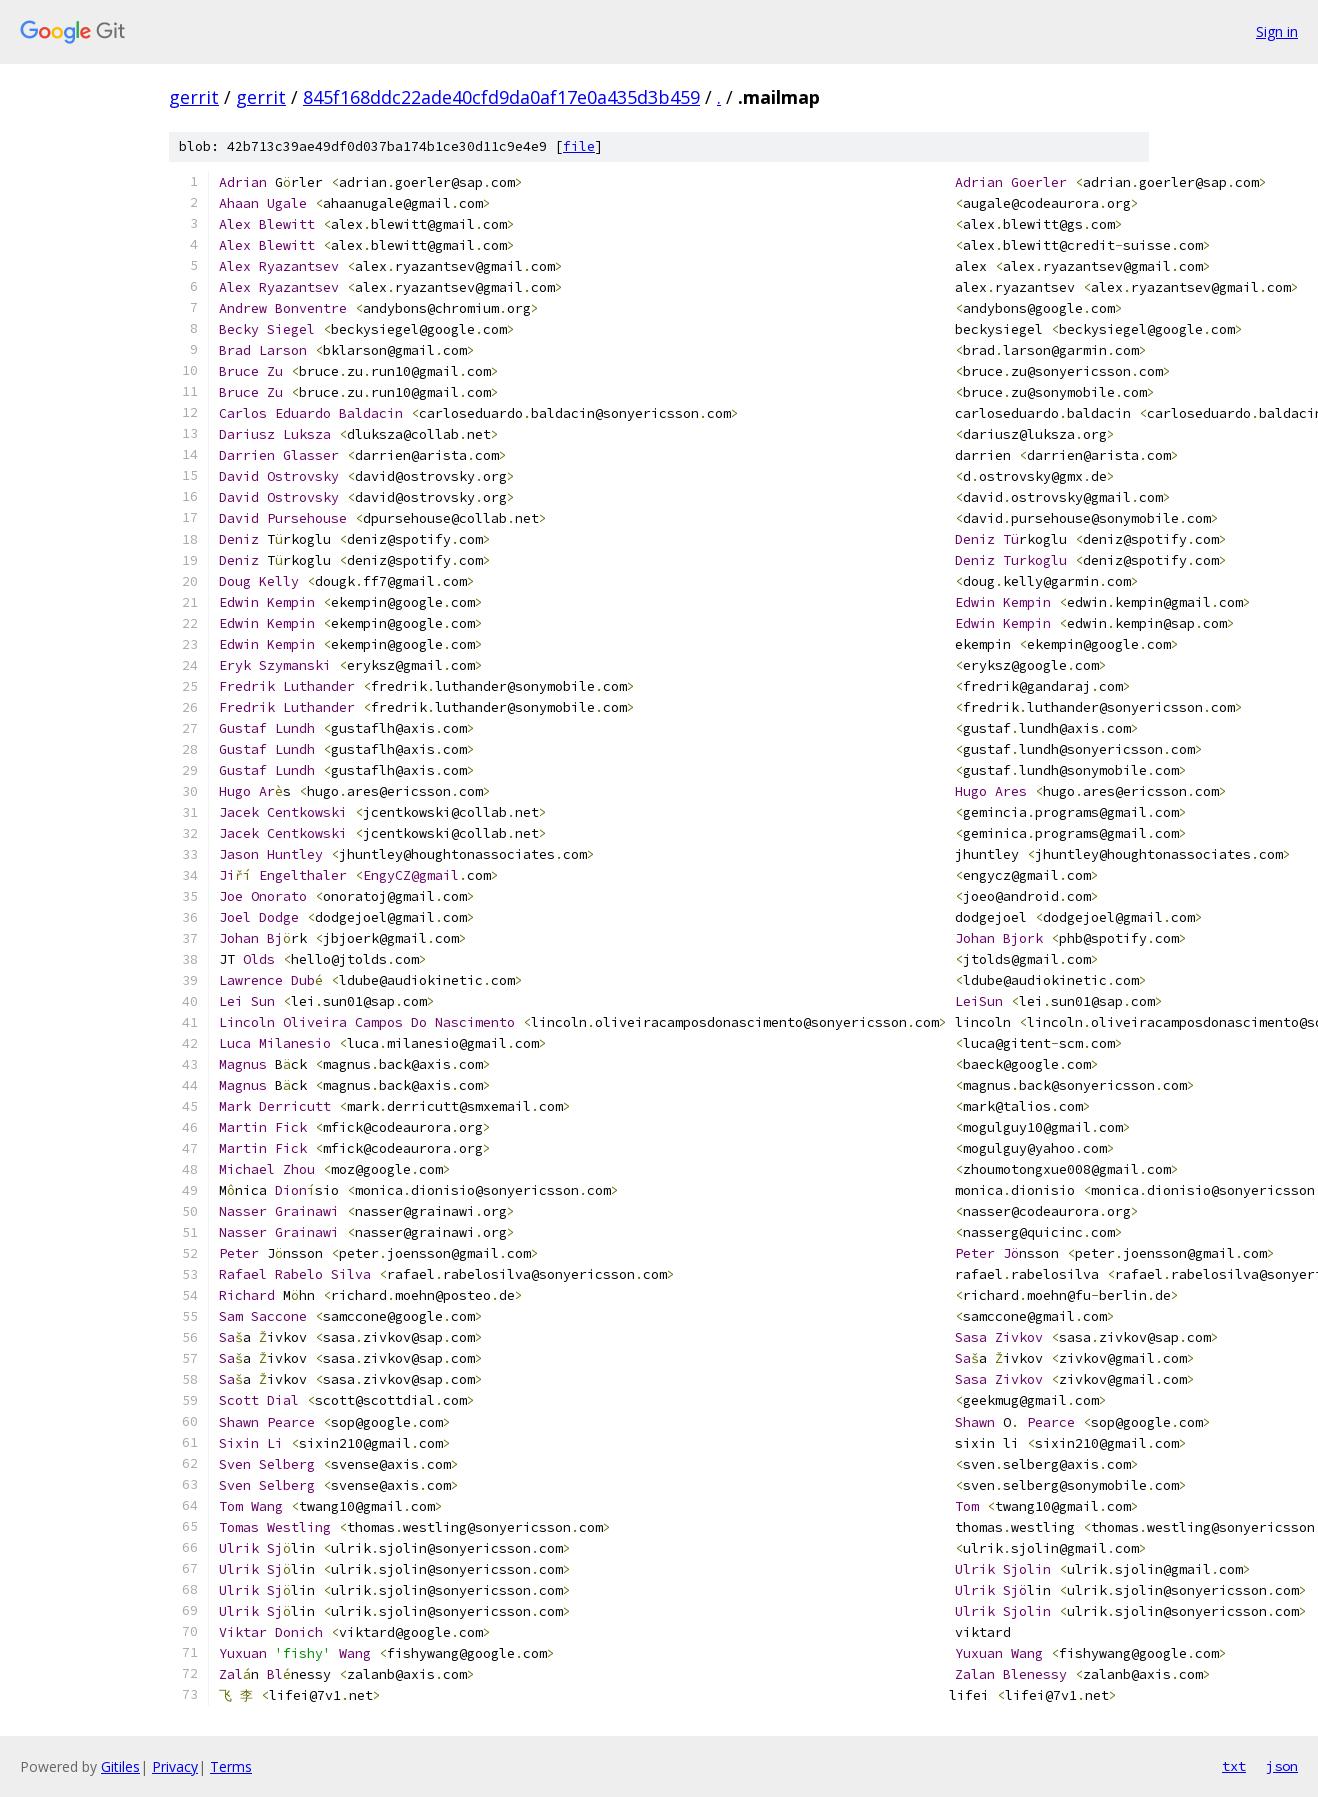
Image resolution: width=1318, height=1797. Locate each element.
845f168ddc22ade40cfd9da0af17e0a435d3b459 (501, 97)
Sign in (1277, 31)
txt (1234, 1766)
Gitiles (120, 1766)
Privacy (175, 1766)
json (1282, 1766)
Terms (231, 1766)
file (579, 146)
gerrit (194, 97)
